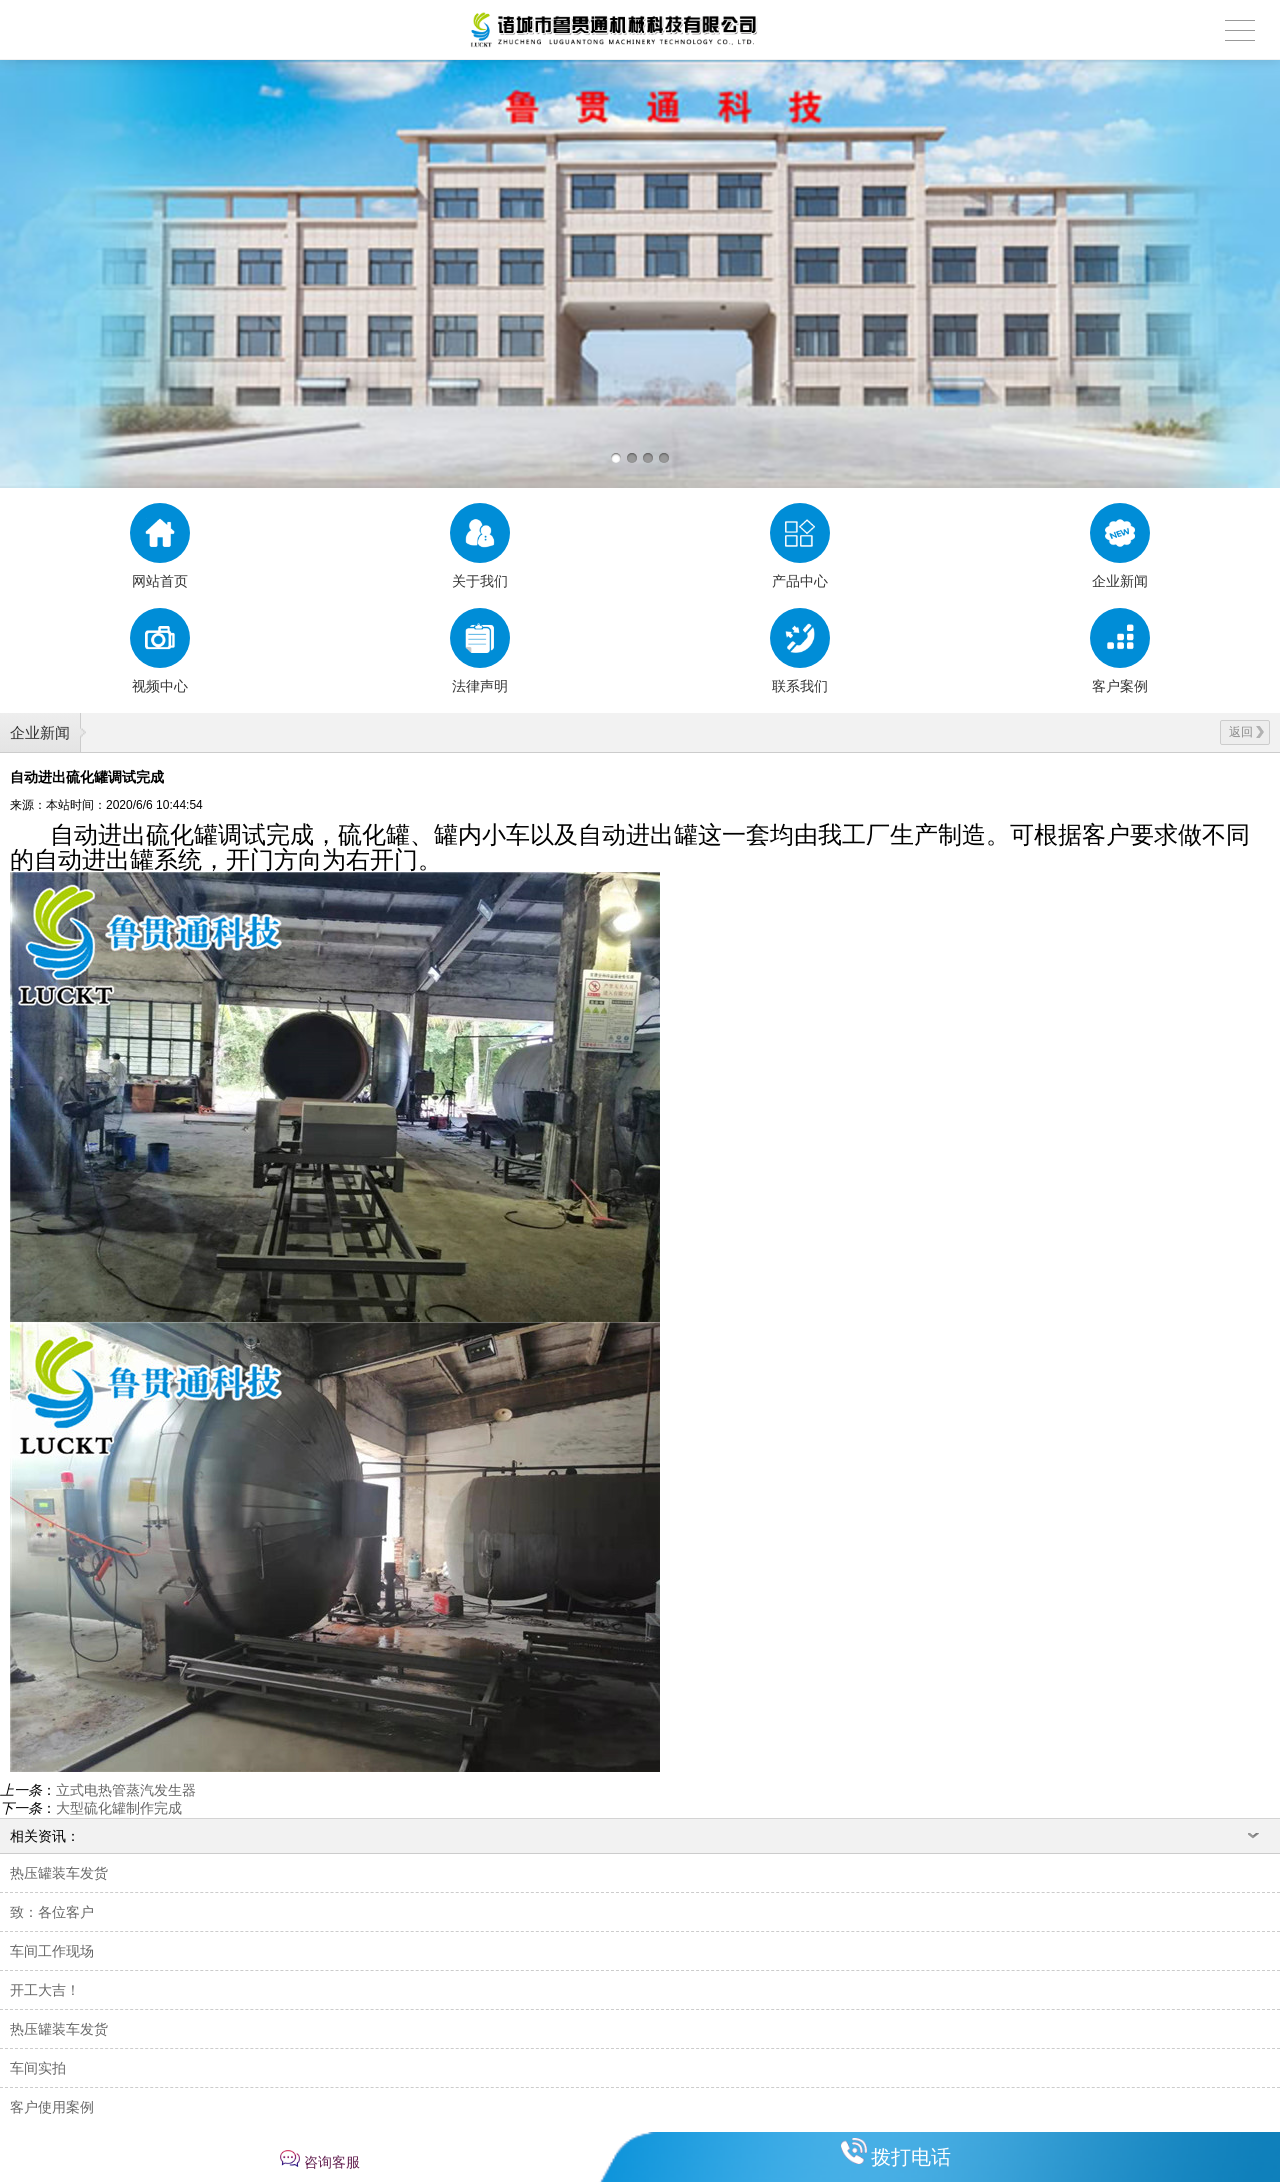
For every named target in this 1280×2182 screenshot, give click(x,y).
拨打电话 (911, 2157)
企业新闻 (40, 732)
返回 (1246, 732)
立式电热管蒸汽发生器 (126, 1790)
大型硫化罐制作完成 (119, 1808)
